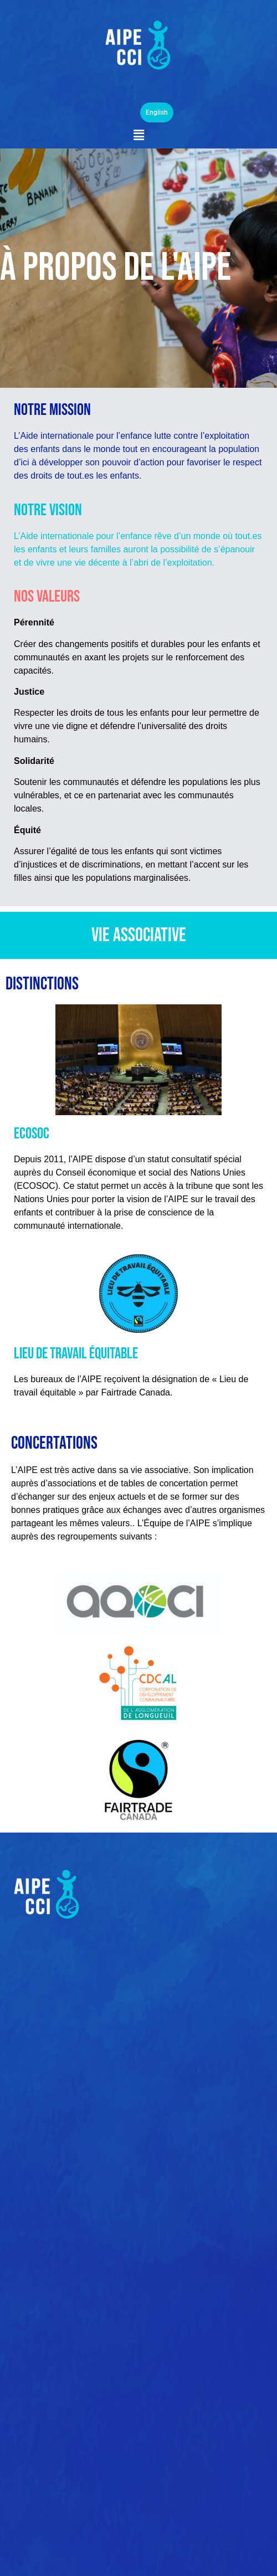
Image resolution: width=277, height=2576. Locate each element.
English (157, 112)
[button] (138, 135)
